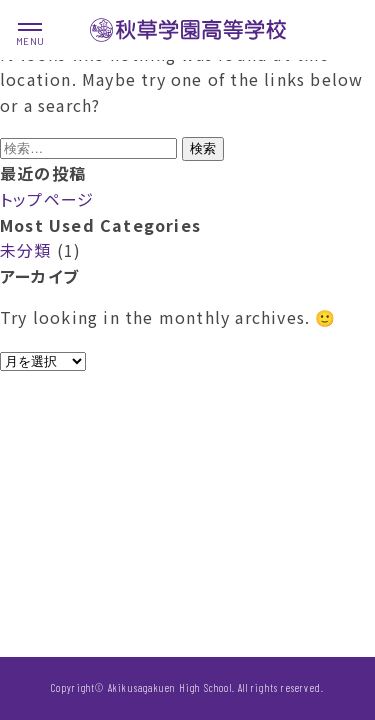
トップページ (47, 199)
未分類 (26, 250)
